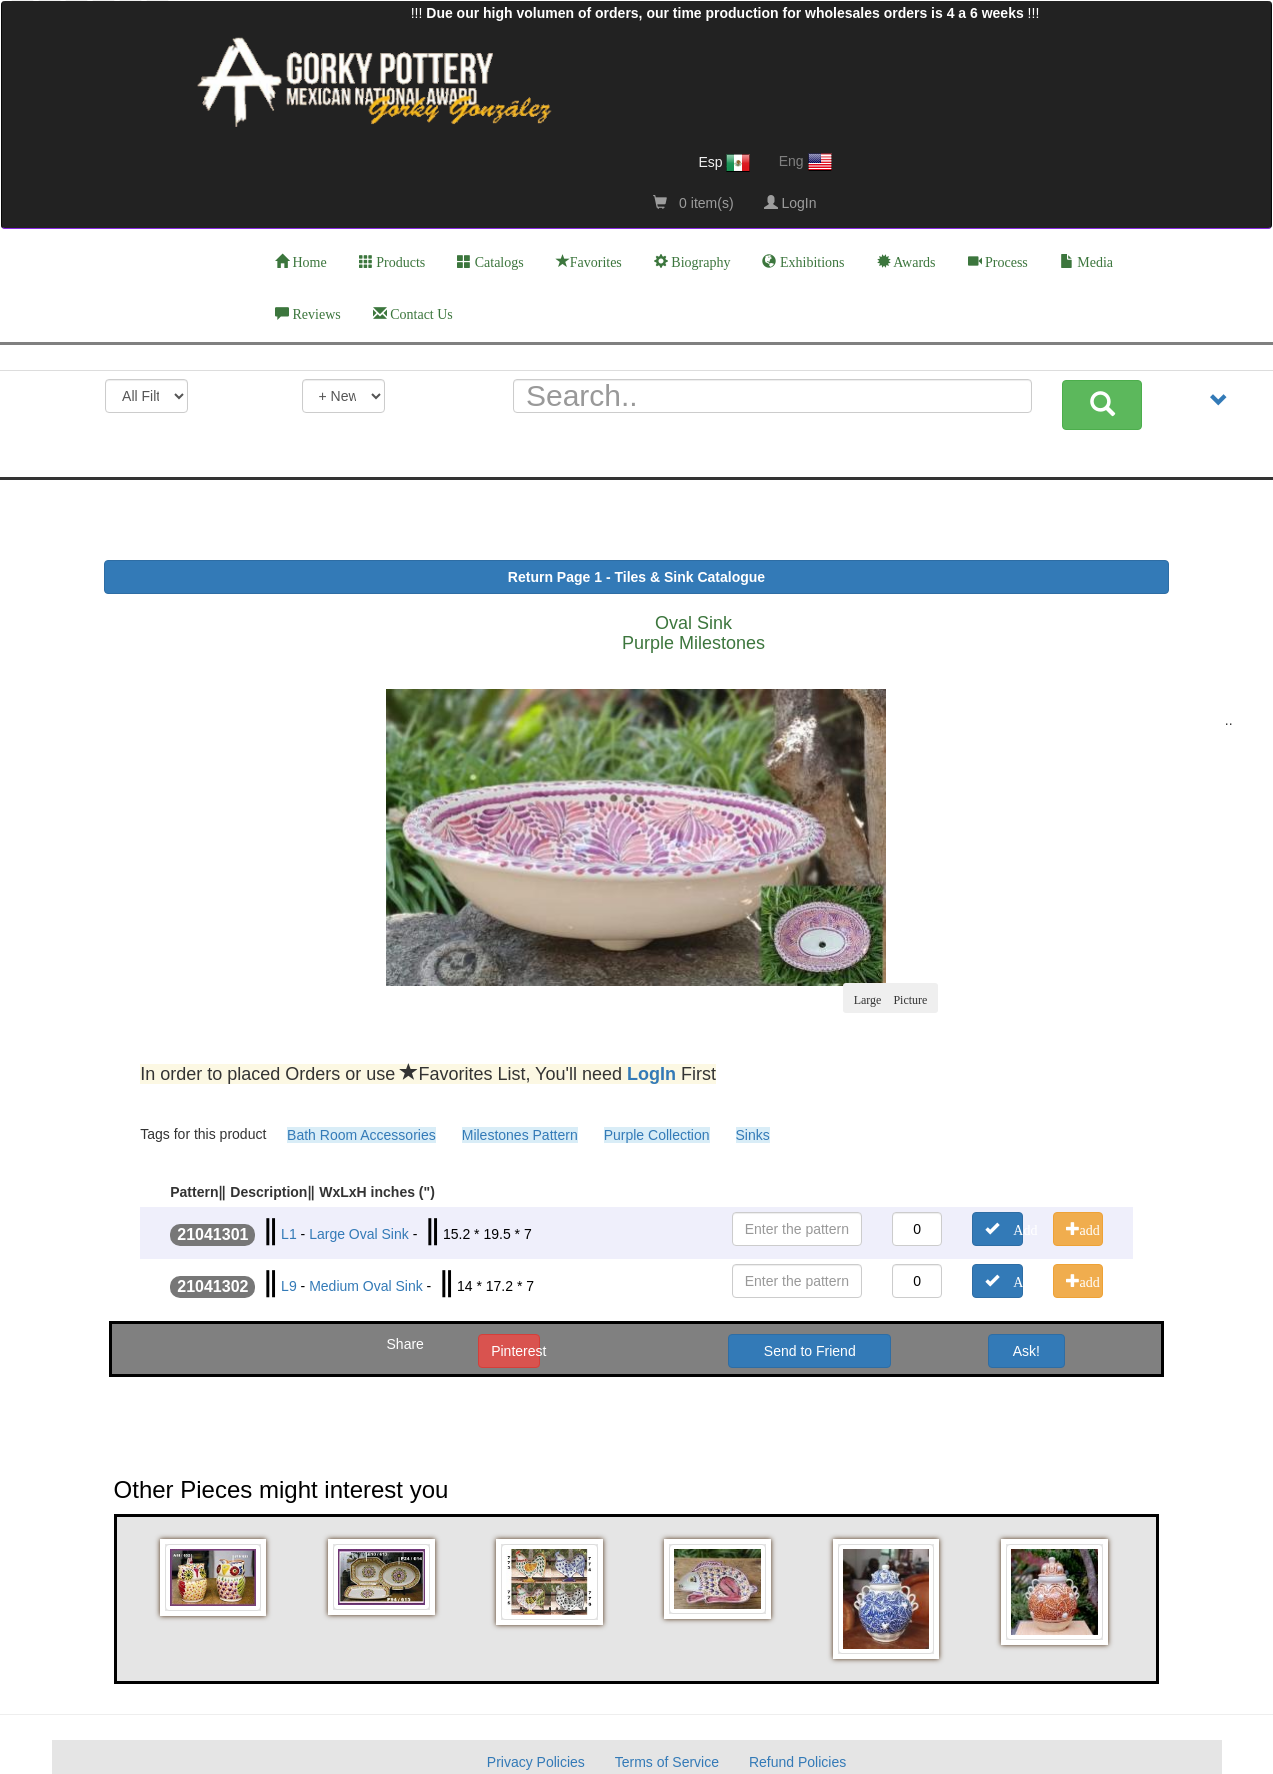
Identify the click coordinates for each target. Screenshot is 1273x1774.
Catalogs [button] (490, 262)
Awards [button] (906, 262)
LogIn (790, 203)
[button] (216, 1577)
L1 (289, 1234)
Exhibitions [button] (803, 262)
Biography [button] (692, 262)
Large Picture (891, 998)
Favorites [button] (589, 262)
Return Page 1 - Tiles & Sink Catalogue (636, 577)
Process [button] (998, 262)
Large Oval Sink (359, 1234)
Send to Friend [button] (810, 1351)
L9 (289, 1286)
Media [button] (1086, 262)
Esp (724, 163)
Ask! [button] (1026, 1351)
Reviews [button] (308, 314)
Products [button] (392, 262)
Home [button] (301, 262)
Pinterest (515, 1351)
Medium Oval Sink (366, 1286)
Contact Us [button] (413, 314)
